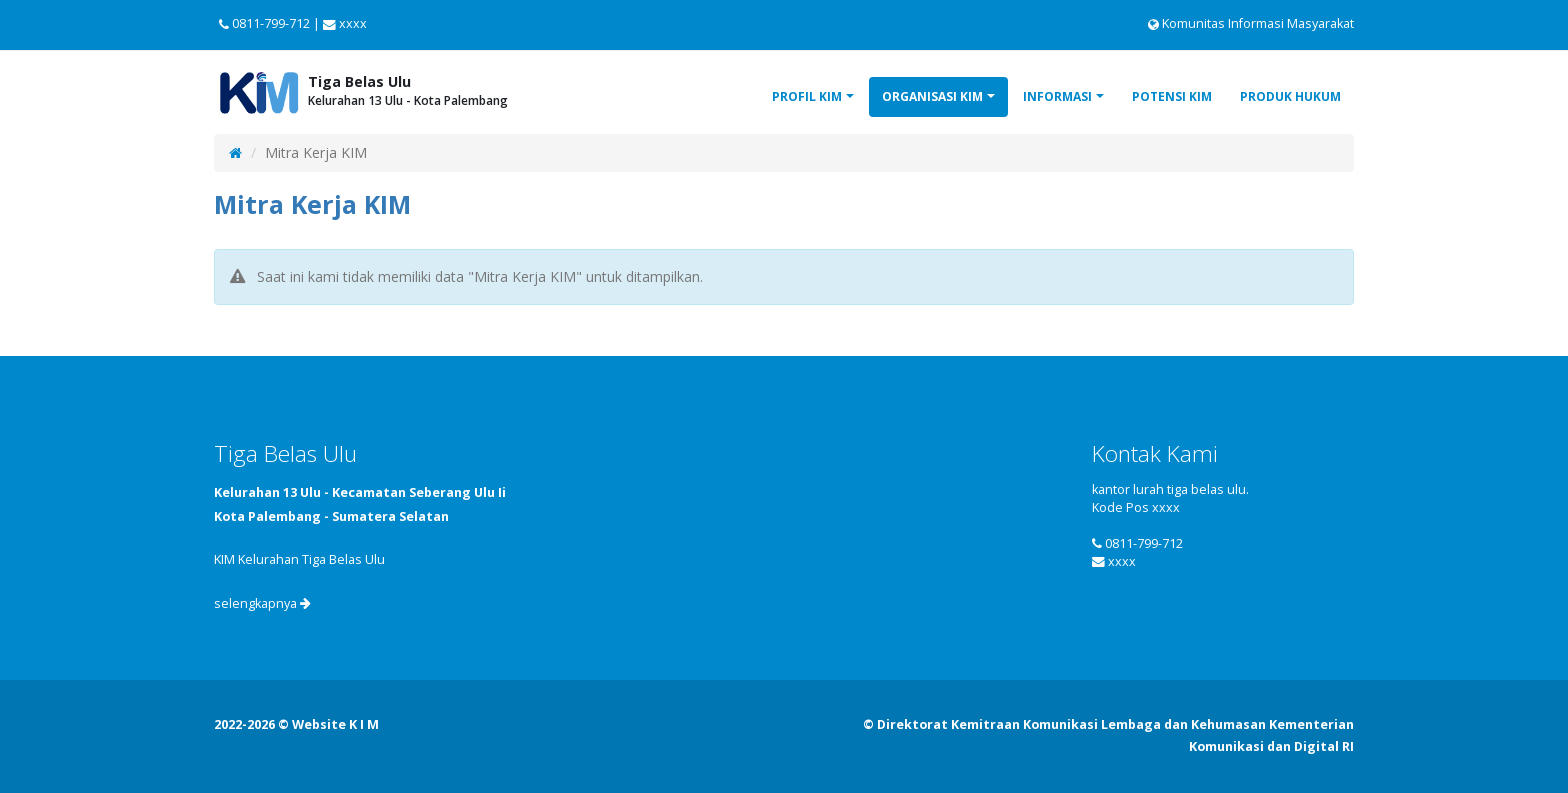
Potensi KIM (1172, 96)
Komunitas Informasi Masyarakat (1251, 23)
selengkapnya (262, 603)
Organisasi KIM (932, 96)
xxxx (1122, 561)
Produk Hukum (1290, 96)
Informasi (1057, 96)
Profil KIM (807, 96)
